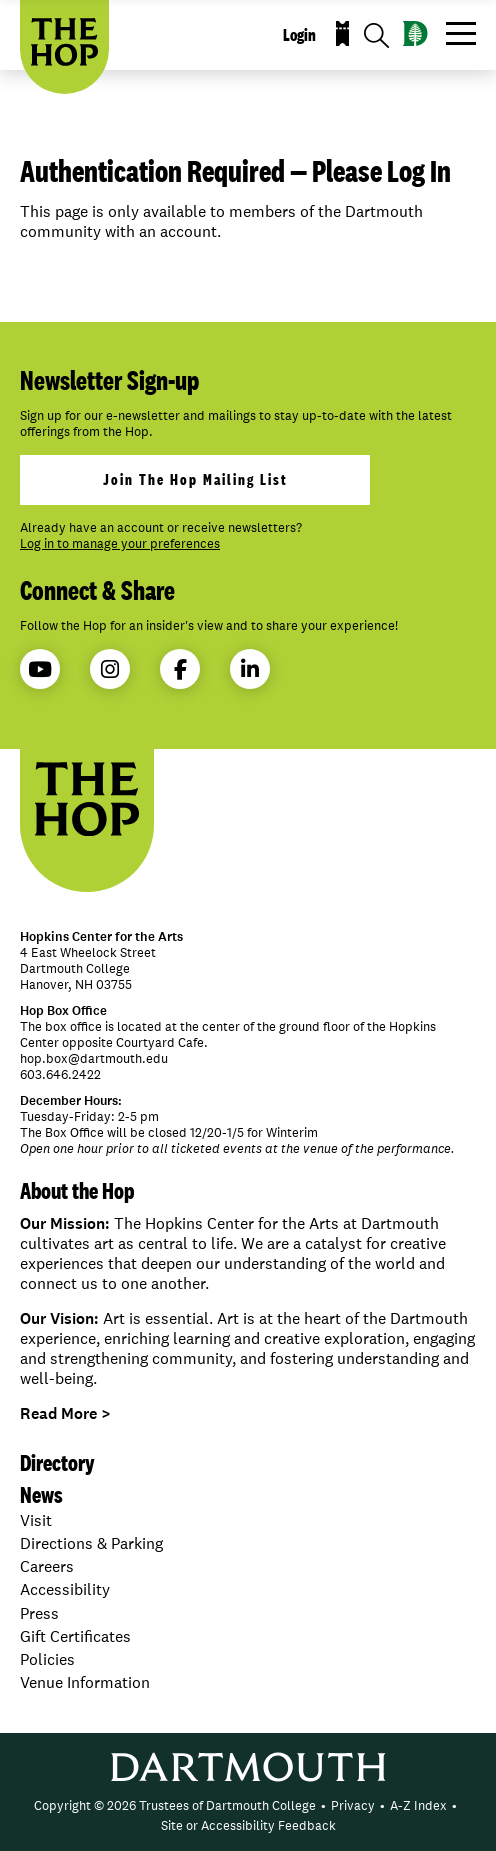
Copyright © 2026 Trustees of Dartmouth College (175, 1805)
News (41, 1494)
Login (299, 35)
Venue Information (85, 1682)
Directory (57, 1462)
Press (39, 1613)
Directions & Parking (91, 1543)
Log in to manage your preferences (120, 544)
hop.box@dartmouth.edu (94, 1058)
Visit (36, 1520)
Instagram (110, 669)
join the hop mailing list (195, 479)
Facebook (180, 669)
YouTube (40, 669)
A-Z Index (418, 1805)
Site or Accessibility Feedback (248, 1825)
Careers (47, 1566)
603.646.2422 (60, 1074)
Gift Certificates (75, 1636)
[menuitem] (175, 1806)
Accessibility (65, 1589)
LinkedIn (250, 669)
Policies (47, 1659)
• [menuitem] (323, 1805)
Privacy (353, 1805)
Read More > (65, 1413)
